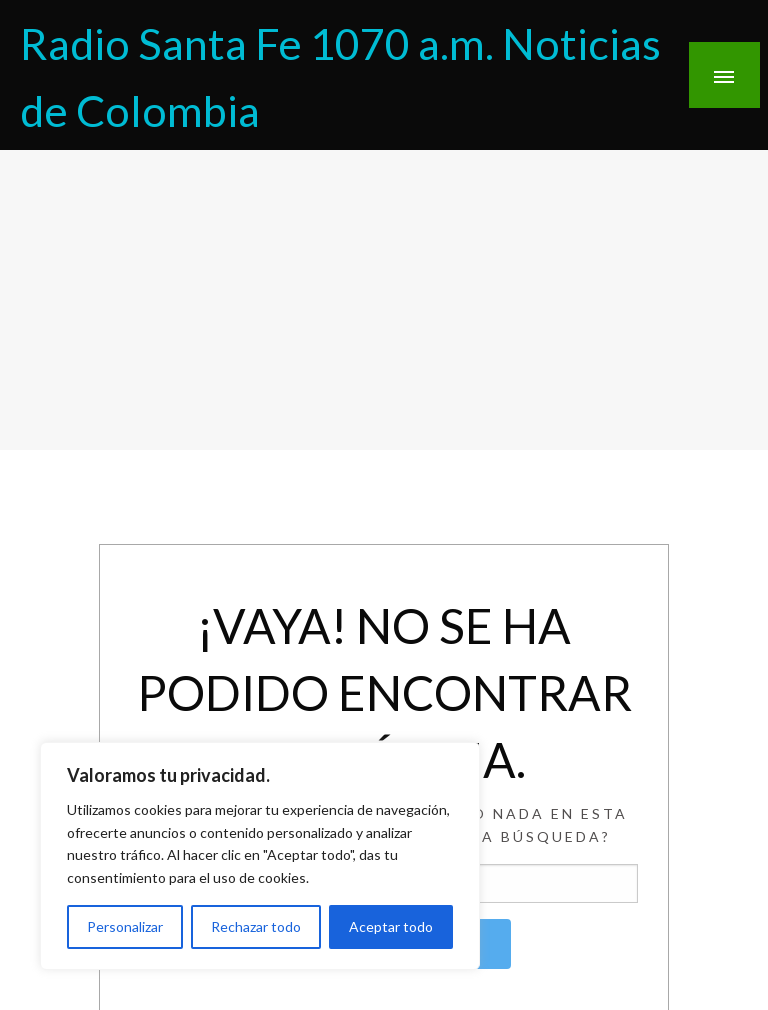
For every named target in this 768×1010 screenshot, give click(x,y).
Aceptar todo (391, 926)
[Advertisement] (384, 300)
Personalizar (125, 926)
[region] (260, 856)
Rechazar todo (256, 926)
